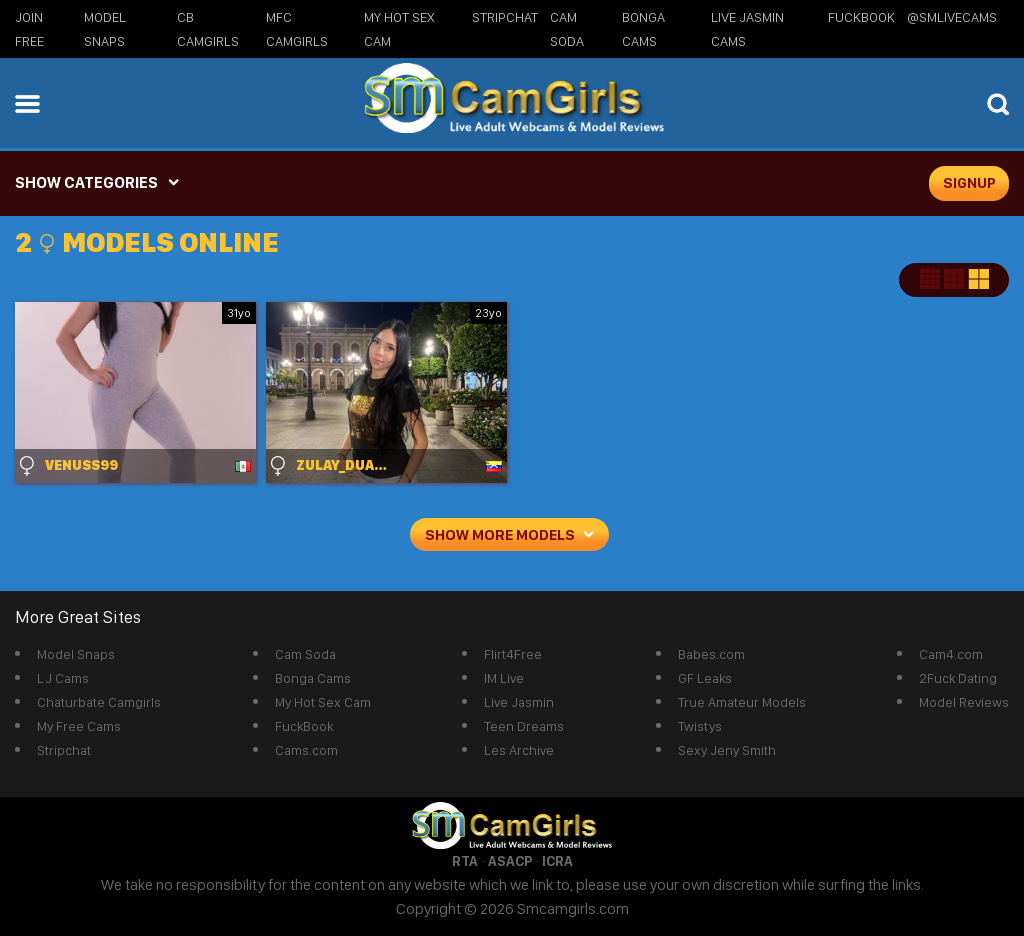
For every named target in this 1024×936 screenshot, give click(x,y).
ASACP (510, 861)
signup (969, 183)
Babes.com (711, 654)
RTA (465, 861)
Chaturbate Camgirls (99, 702)
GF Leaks (705, 678)
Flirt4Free (513, 654)
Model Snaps (76, 654)
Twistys (700, 726)
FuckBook (861, 17)
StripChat (505, 17)
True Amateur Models (742, 702)
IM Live (504, 678)
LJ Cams (63, 678)
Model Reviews (964, 702)
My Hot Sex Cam (323, 702)
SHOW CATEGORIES (86, 182)
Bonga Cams (313, 678)
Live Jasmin (519, 702)
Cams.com (306, 750)
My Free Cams (79, 726)
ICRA (557, 861)
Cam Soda (305, 654)
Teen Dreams (524, 726)
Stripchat (64, 750)
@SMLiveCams (952, 17)
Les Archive (519, 750)
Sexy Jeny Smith (727, 750)
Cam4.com (951, 654)
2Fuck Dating (958, 678)
